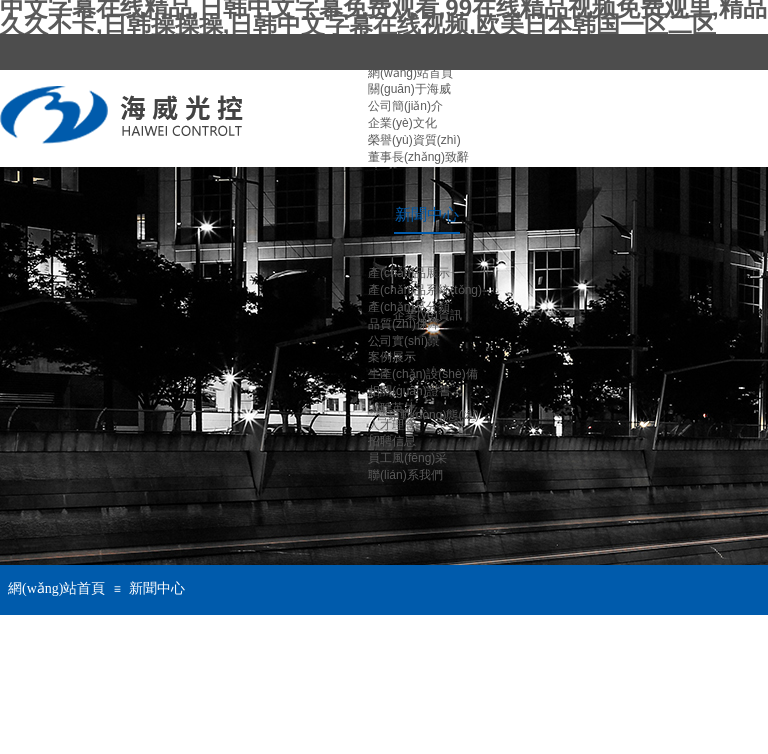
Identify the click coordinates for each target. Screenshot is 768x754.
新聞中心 (157, 588)
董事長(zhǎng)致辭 (418, 157)
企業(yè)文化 (402, 123)
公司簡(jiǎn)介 (405, 106)
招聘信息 (392, 441)
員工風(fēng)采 (407, 458)
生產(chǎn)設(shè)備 (423, 374)
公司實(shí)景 (404, 341)
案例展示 (392, 357)
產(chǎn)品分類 (409, 307)
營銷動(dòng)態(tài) (427, 415)
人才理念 (392, 425)
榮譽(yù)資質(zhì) (414, 140)
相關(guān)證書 (409, 391)
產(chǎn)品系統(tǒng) (425, 290)
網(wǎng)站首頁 (56, 588)
